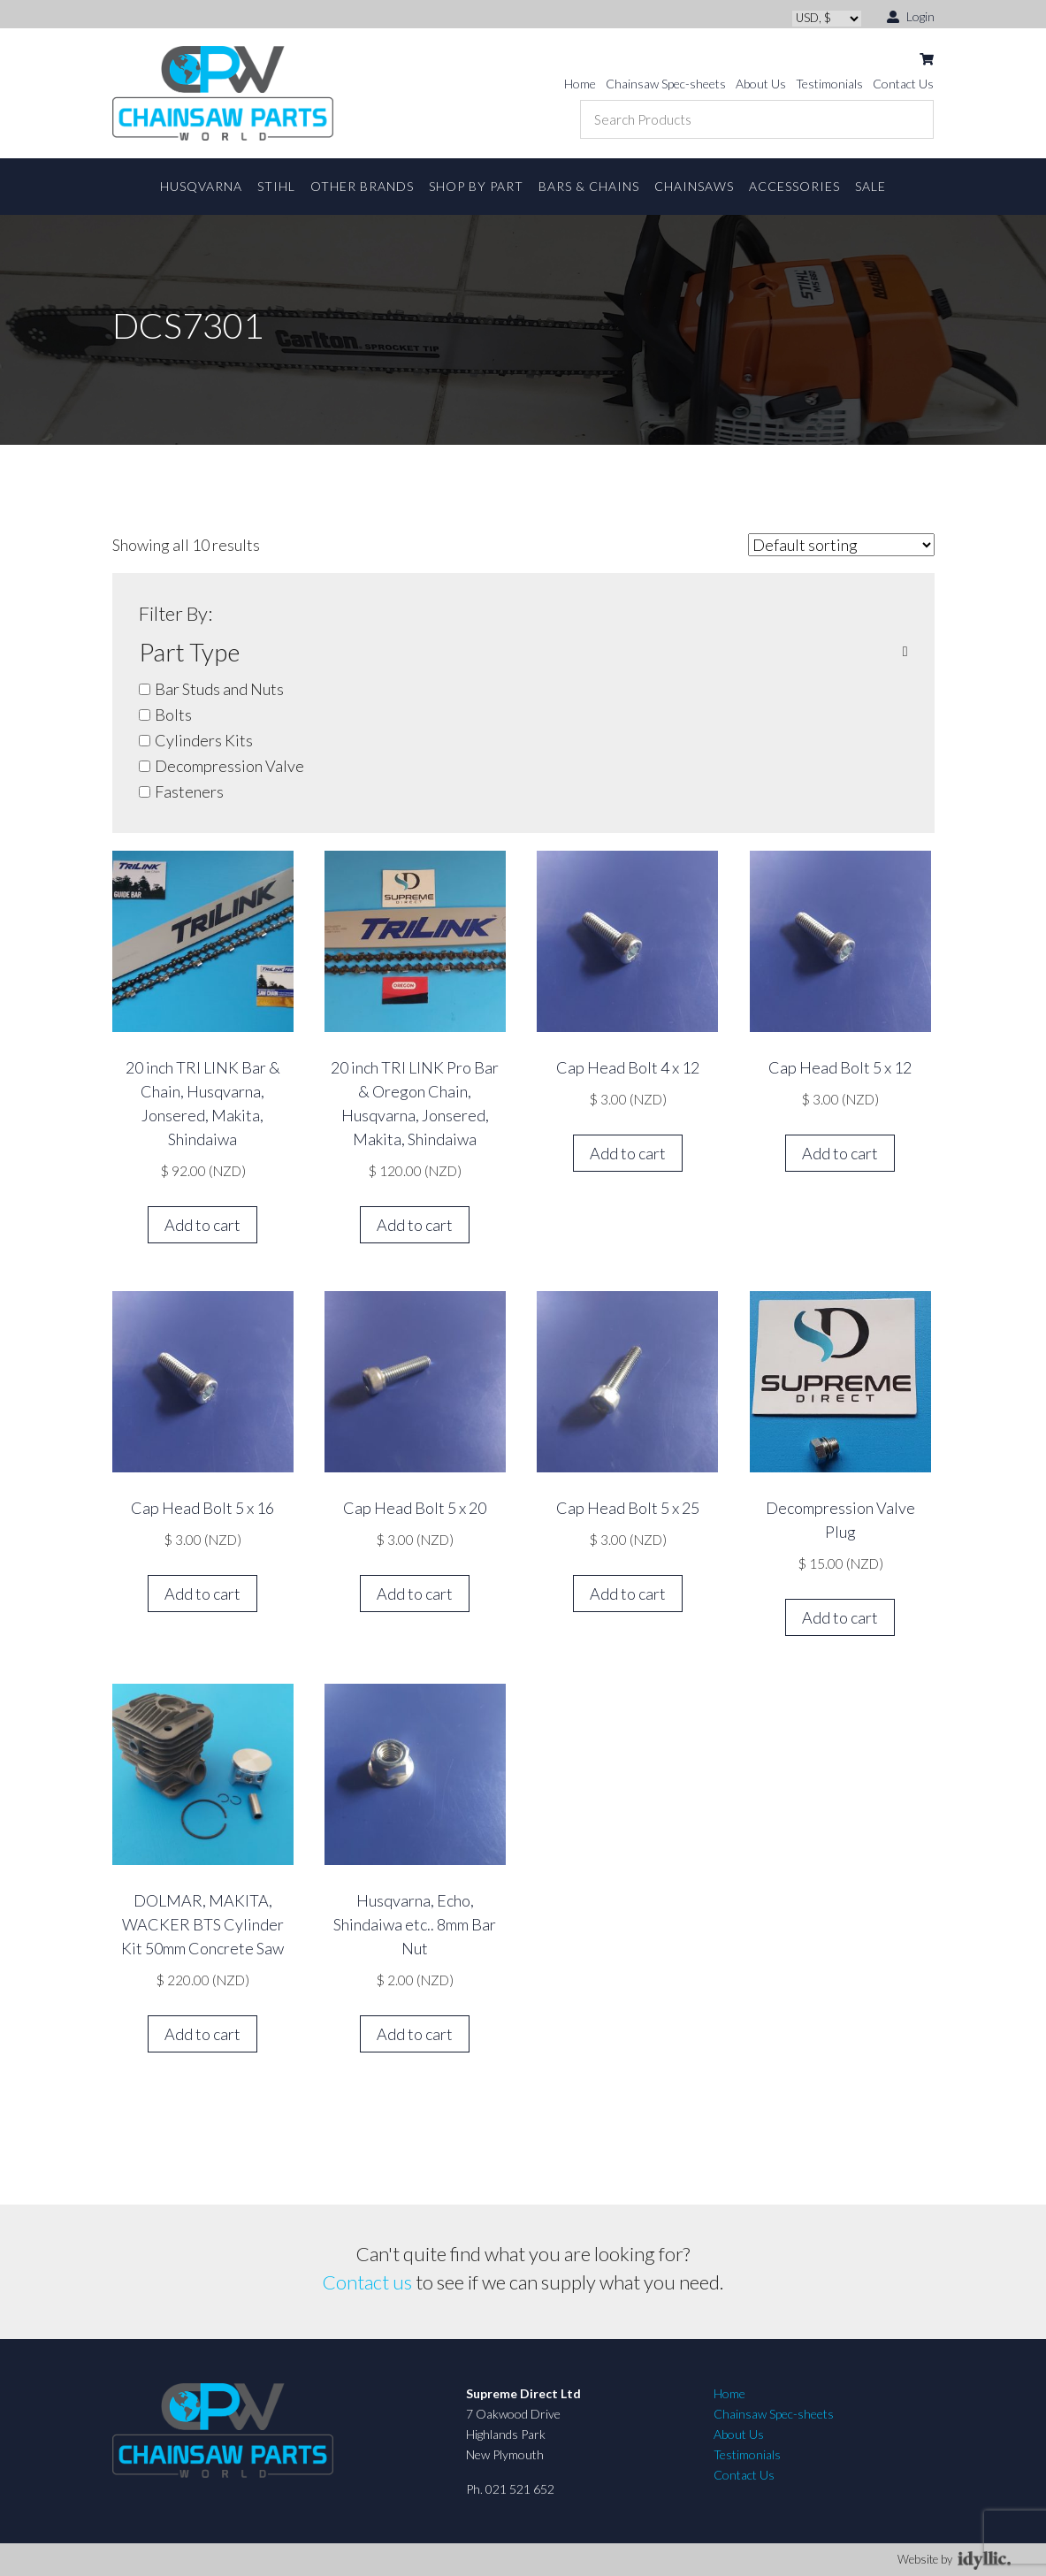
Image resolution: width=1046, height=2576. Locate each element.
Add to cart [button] (202, 1224)
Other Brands (362, 186)
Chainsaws (694, 186)
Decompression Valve (229, 766)
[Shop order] (841, 544)
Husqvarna (201, 186)
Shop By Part (476, 186)
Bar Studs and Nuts (219, 689)
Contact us (367, 2282)
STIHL (276, 186)
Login (911, 15)
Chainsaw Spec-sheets (666, 83)
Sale (870, 186)
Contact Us (903, 83)
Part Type (523, 652)
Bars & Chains (588, 186)
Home (580, 83)
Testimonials (829, 83)
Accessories (794, 186)
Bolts (173, 714)
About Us (761, 83)
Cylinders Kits (204, 740)
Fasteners (189, 791)
